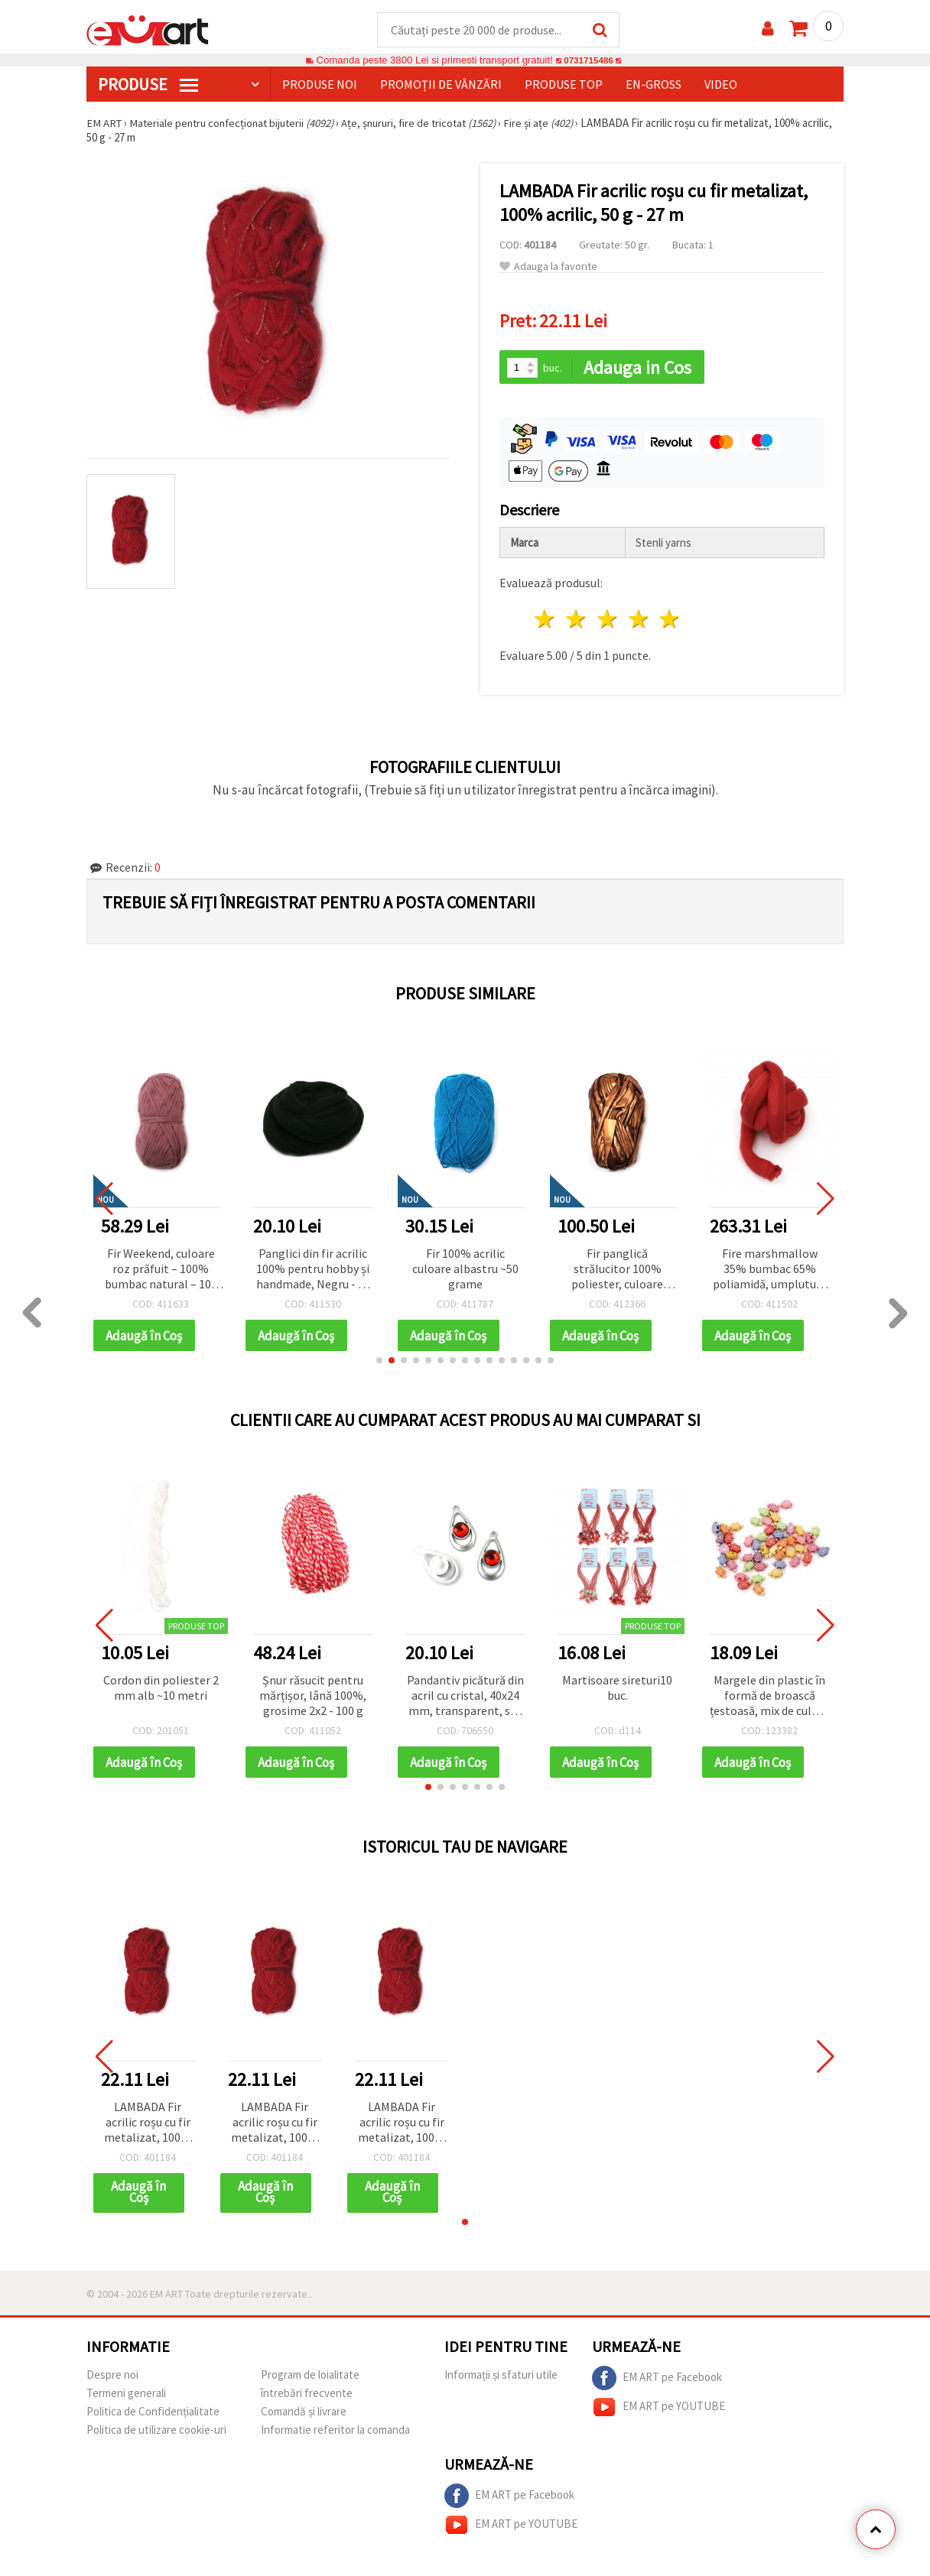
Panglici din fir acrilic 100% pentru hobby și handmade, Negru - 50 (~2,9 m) (313, 1271)
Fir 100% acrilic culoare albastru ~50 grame (465, 1270)
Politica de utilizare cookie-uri (156, 2433)
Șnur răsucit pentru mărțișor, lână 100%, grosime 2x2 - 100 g (312, 1697)
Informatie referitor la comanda (335, 2433)
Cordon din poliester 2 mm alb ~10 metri (161, 1690)
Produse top (564, 85)
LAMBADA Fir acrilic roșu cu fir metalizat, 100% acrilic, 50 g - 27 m (148, 2126)
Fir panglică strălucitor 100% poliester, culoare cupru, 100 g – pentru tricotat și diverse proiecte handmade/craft (617, 1271)
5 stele (670, 621)
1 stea (545, 621)
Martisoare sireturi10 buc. (617, 1690)
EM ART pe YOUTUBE (658, 2411)
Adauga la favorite (548, 267)
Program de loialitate (310, 2378)
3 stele (607, 621)
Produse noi (319, 85)
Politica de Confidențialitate (152, 2415)
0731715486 (588, 61)
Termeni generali (126, 2396)
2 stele (577, 621)
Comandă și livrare (303, 2415)
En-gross (653, 85)
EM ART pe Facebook (657, 2382)
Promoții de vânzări (441, 85)
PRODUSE (148, 85)
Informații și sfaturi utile (501, 2378)
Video (720, 85)
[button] (379, 1362)
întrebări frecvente (307, 2396)
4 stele (639, 621)
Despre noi (112, 2378)
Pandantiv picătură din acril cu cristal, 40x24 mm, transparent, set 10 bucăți (465, 1699)
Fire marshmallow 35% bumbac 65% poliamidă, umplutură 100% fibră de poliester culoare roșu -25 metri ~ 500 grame (769, 1271)
